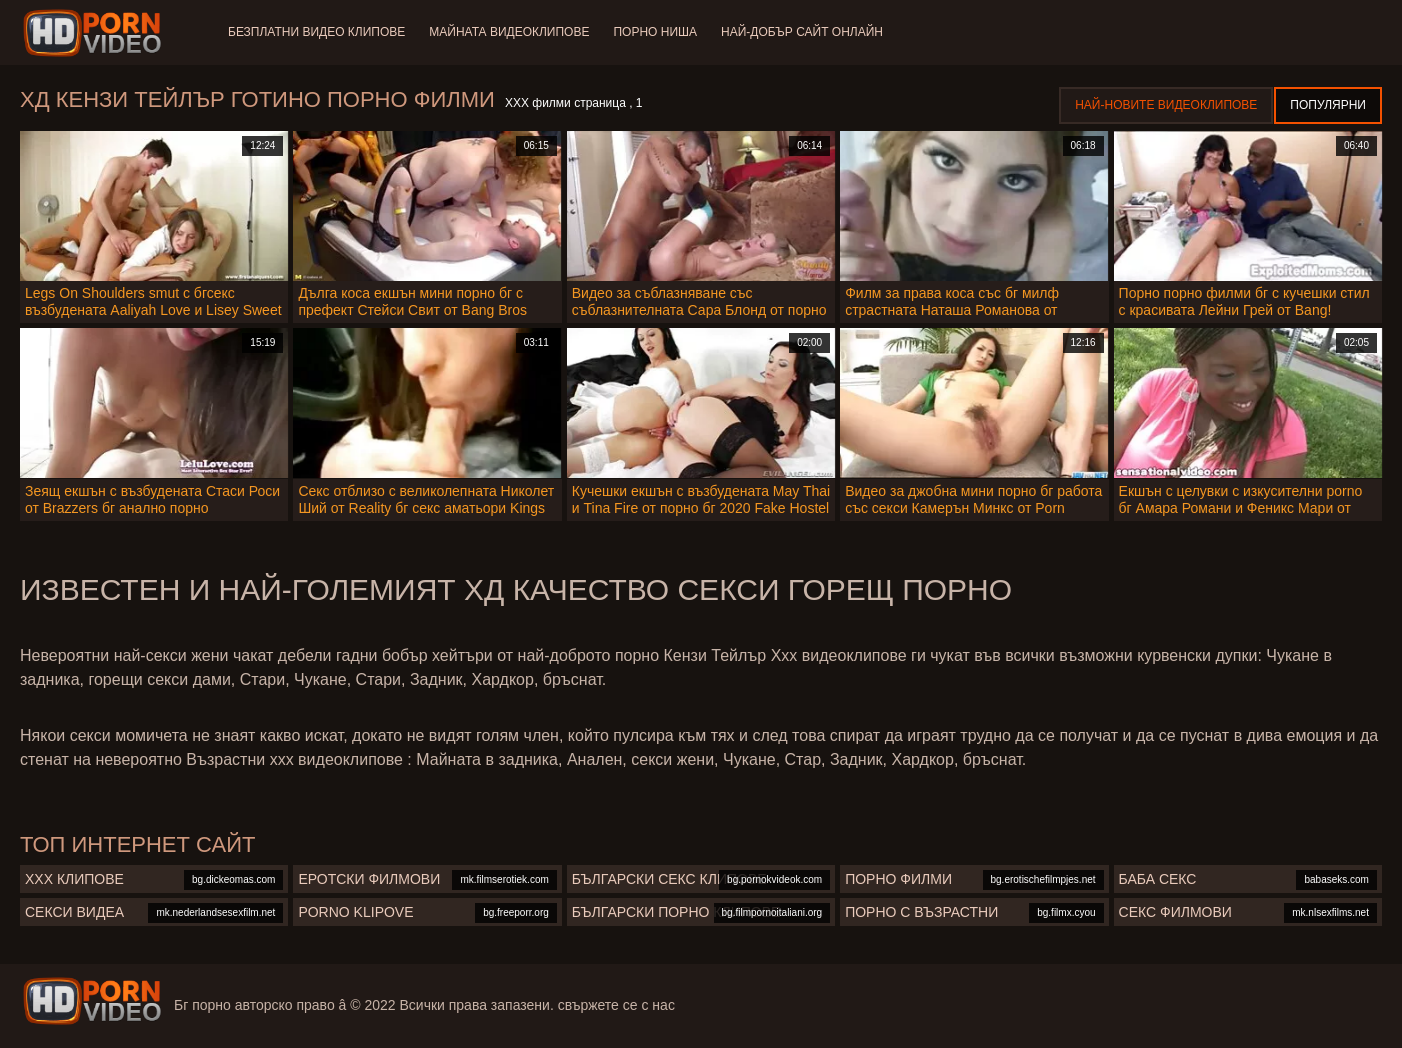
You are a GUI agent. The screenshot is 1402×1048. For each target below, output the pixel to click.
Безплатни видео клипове (316, 32)
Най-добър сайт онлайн (802, 32)
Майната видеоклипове (509, 32)
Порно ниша (655, 32)
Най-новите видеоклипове (1166, 105)
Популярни (1328, 105)
